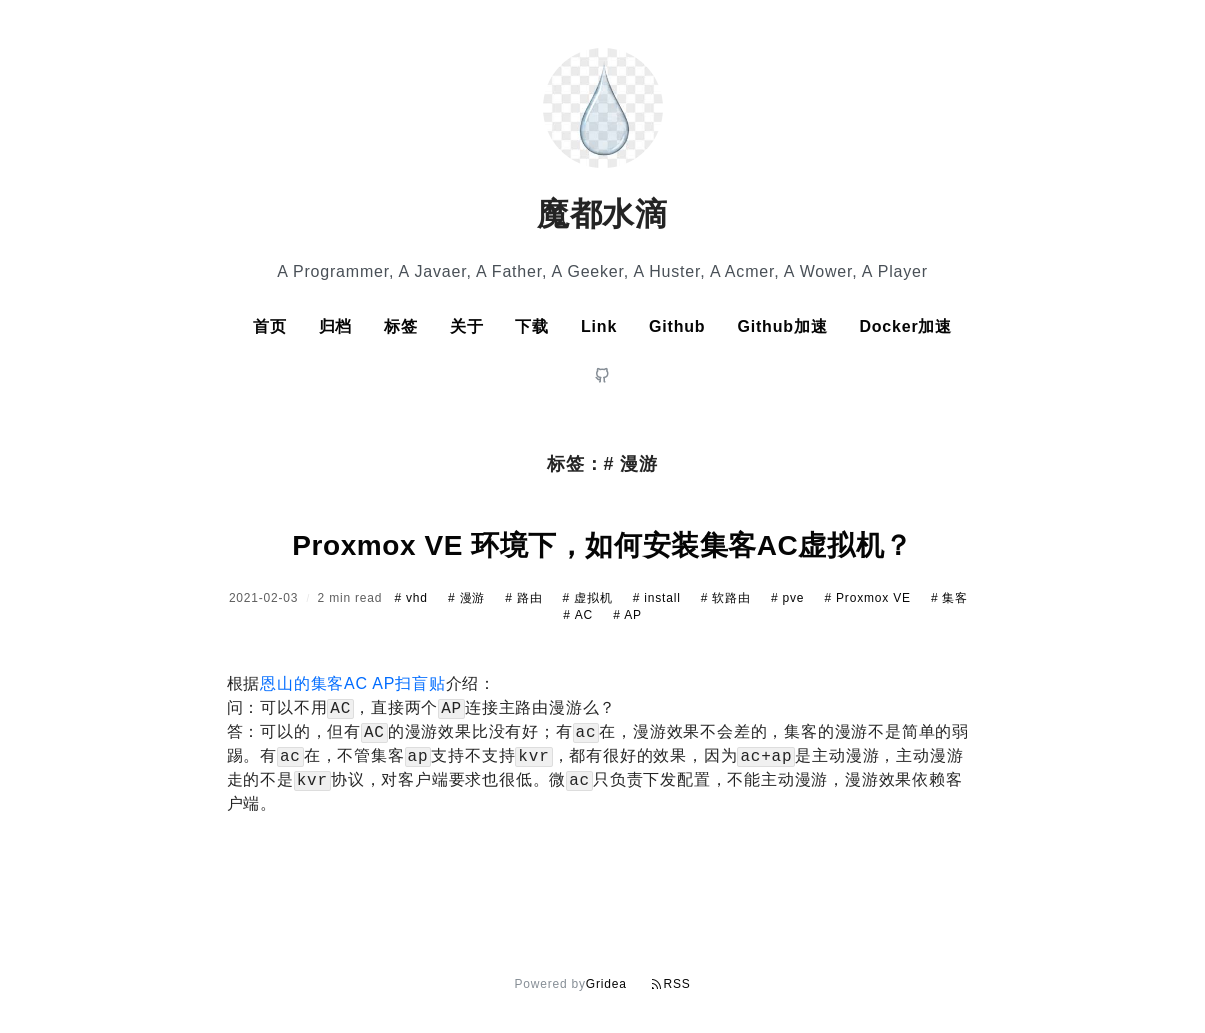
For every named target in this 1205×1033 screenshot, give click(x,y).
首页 (270, 326)
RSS (671, 984)
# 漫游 (468, 598)
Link (599, 326)
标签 (401, 326)
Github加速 (782, 326)
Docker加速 (905, 326)
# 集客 (949, 598)
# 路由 (525, 598)
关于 (467, 326)
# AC (580, 615)
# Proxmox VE (869, 598)
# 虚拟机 (590, 598)
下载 (532, 326)
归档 (336, 326)
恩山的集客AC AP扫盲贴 (353, 683)
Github (677, 326)
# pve (790, 598)
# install (659, 598)
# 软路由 (728, 598)
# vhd (413, 598)
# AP (627, 615)
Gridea (606, 984)
